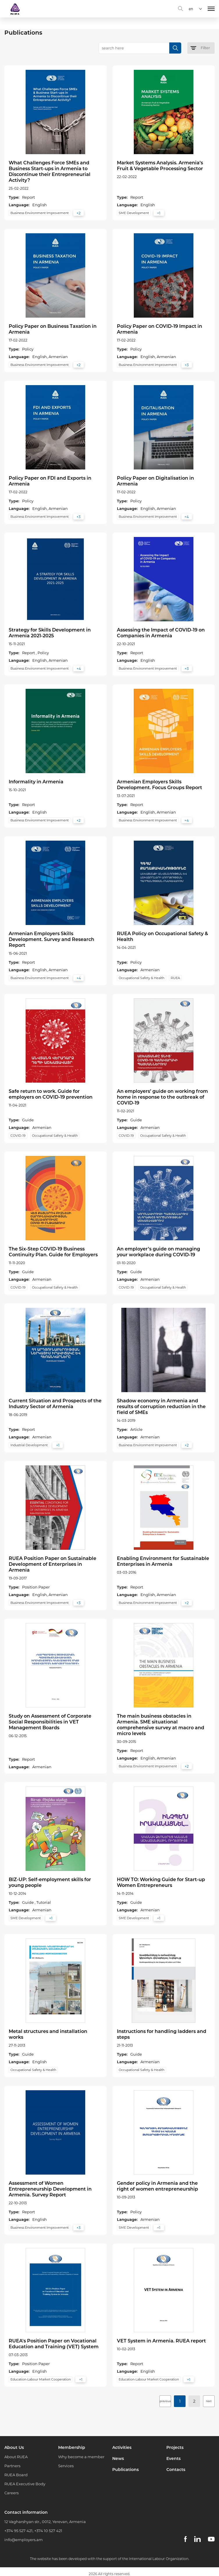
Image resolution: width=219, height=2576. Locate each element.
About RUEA (16, 2456)
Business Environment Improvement (39, 213)
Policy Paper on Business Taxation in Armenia (53, 329)
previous (165, 2401)
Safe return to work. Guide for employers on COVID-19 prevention (50, 1094)
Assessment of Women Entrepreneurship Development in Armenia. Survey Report (50, 2189)
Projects (175, 2447)
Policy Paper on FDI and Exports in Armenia (50, 481)
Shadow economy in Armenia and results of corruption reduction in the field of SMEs (161, 1406)
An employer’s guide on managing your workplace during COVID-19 (158, 1251)
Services (66, 2465)
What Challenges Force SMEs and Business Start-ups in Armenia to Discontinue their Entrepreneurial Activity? (49, 171)
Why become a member (81, 2456)
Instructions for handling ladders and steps (161, 2034)
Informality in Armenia (36, 781)
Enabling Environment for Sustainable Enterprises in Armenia (163, 1561)
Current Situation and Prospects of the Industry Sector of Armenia (55, 1403)
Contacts (175, 2469)
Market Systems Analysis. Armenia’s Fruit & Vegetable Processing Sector (160, 165)
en (191, 9)
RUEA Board (16, 2474)
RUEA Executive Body (24, 2483)
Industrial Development (29, 1445)
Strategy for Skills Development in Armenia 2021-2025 (50, 632)
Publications (125, 2469)
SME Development (134, 213)
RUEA (175, 978)
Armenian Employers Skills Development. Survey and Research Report (51, 939)
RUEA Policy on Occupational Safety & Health (162, 936)
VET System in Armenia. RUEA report (161, 2341)
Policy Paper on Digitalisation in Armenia (155, 481)
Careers (11, 2492)
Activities (121, 2447)
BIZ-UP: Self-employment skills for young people (50, 1882)
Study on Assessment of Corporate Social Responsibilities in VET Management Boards (50, 1721)
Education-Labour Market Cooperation (40, 2379)
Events (173, 2458)
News (118, 2458)
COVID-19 (18, 1136)
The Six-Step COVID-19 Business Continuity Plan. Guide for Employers (53, 1251)
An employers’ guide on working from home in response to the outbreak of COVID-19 (162, 1097)
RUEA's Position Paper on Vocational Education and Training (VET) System (54, 2343)
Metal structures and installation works (48, 2034)
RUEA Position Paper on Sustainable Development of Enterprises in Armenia (52, 1564)
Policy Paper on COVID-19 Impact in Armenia (159, 329)
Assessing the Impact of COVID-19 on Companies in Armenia (161, 632)
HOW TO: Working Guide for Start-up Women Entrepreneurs (161, 1882)
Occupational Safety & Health (141, 978)
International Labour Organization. (159, 2559)
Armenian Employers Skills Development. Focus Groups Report (159, 784)
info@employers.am (23, 2539)
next (209, 2401)
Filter (200, 48)
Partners (12, 2465)
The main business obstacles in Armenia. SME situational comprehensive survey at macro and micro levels (160, 1724)
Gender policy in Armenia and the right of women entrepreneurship (157, 2186)
